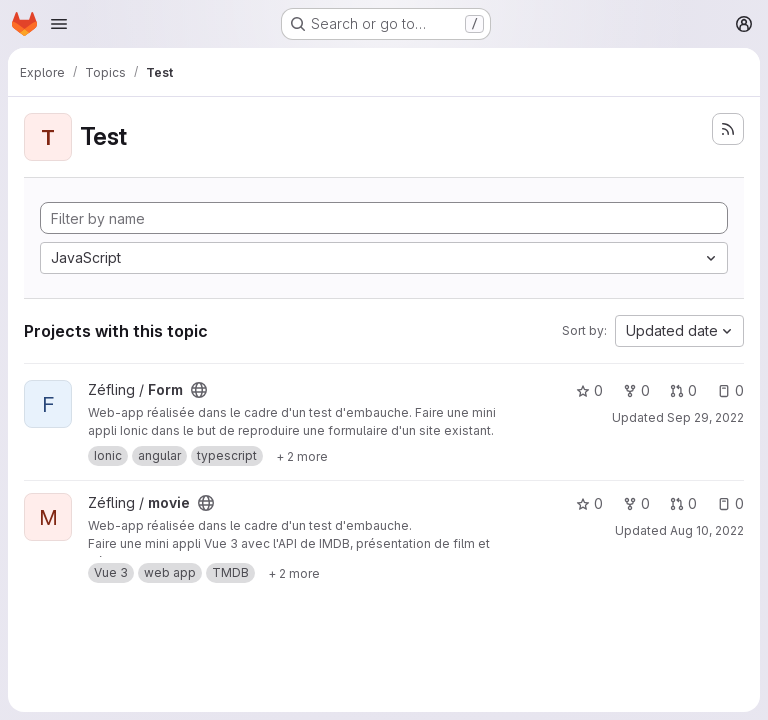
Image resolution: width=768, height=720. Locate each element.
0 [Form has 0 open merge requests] (683, 390)
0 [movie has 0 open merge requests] (683, 503)
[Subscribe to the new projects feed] (728, 129)
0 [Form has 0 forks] (636, 390)
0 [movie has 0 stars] (589, 503)
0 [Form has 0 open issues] (730, 390)
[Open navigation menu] (59, 24)
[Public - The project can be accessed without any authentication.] (199, 390)
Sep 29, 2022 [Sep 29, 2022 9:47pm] (705, 417)
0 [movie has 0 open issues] (730, 503)
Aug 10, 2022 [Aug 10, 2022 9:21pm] (707, 530)
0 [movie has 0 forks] (636, 503)
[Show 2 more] (302, 456)
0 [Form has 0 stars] (589, 390)
